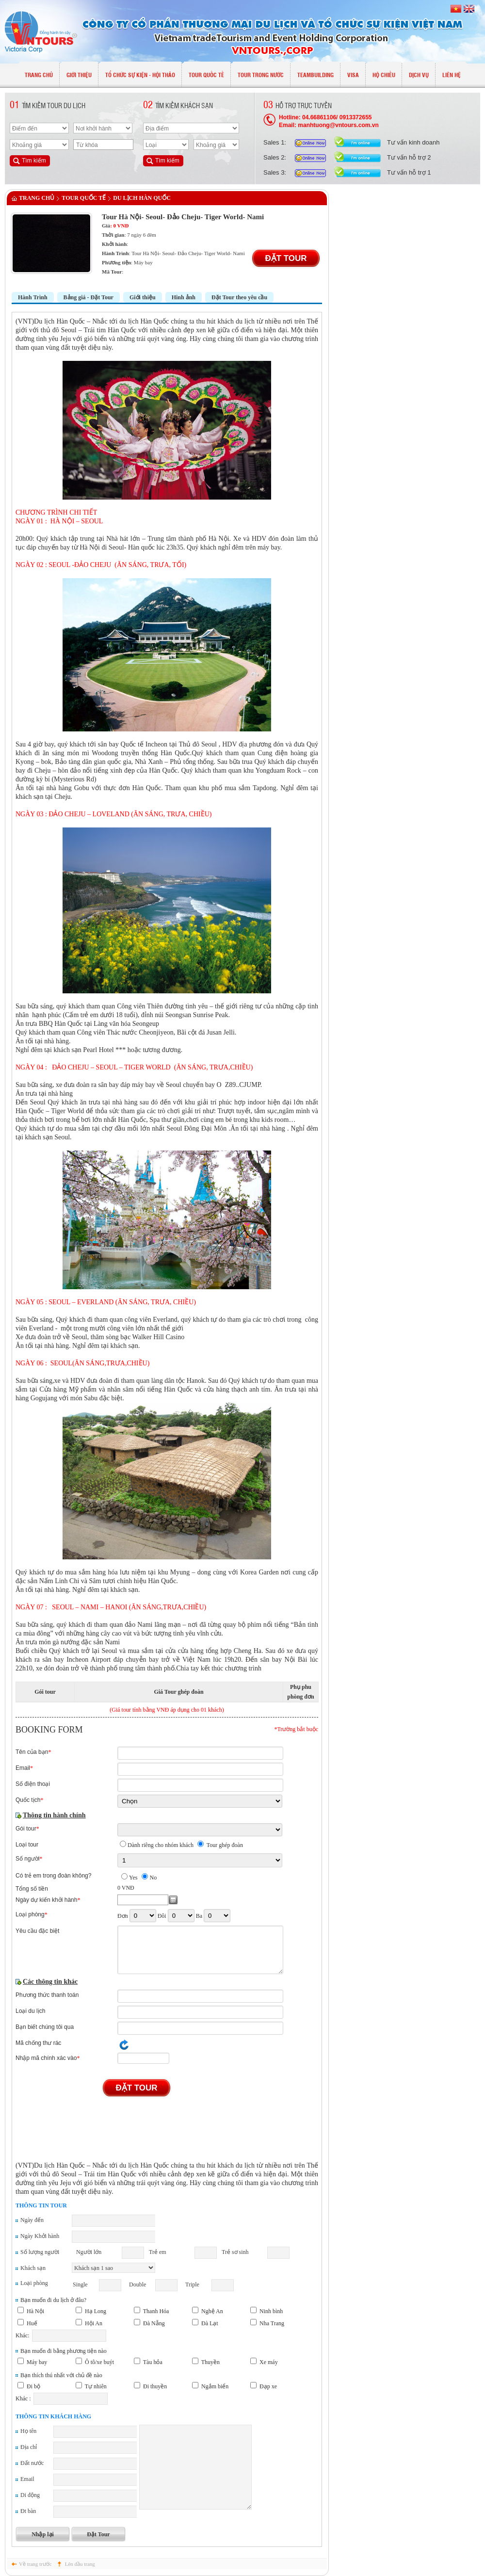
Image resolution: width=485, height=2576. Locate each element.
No (153, 1877)
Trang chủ (36, 197)
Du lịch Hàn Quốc (142, 197)
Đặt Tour (286, 258)
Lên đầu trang (80, 2564)
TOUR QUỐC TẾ (84, 197)
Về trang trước (35, 2564)
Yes (133, 1877)
